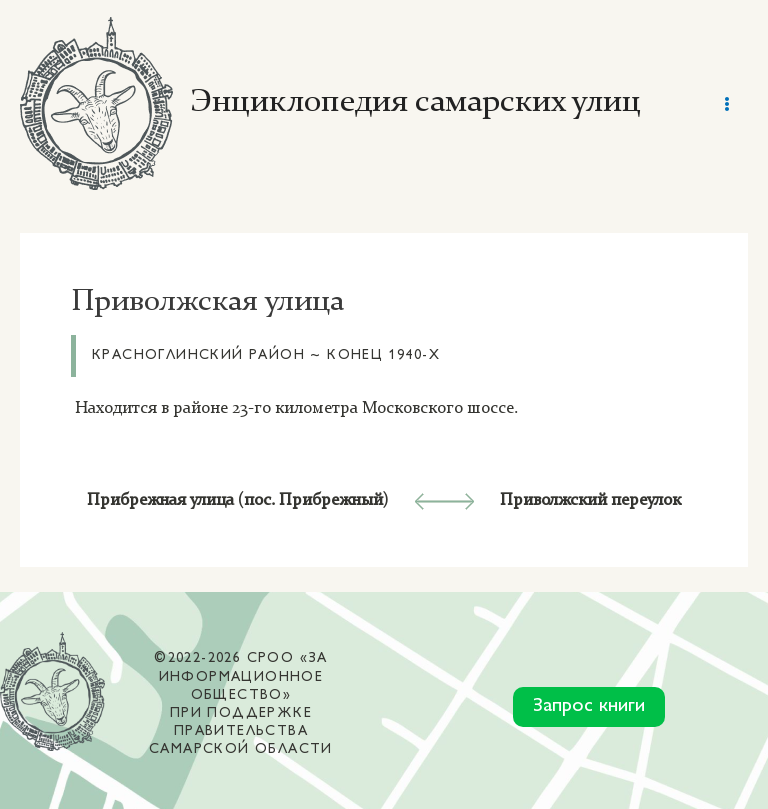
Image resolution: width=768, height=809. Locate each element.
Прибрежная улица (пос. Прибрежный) (238, 500)
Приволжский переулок (590, 500)
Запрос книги (589, 706)
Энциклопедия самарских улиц (415, 103)
